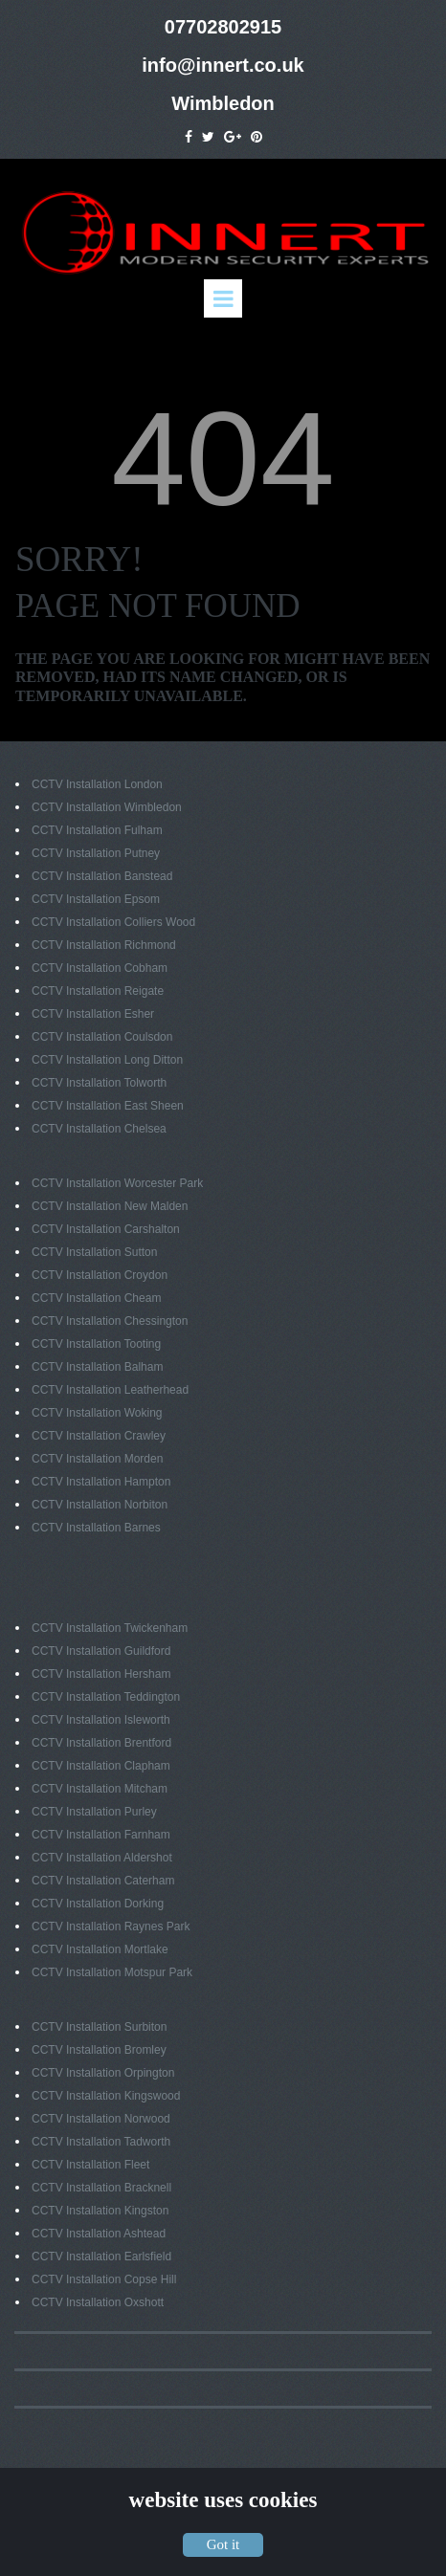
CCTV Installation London (97, 784)
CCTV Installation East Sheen (108, 1105)
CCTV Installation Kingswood (106, 2096)
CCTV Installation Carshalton (106, 1229)
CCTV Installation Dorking (98, 1903)
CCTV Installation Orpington (103, 2073)
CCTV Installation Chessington (110, 1321)
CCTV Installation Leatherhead (110, 1390)
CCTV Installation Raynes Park (111, 1926)
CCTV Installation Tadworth (101, 2141)
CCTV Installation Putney (96, 853)
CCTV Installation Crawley (99, 1435)
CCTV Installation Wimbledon (107, 807)
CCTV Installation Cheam (96, 1298)
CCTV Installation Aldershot (102, 1857)
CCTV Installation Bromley (99, 2050)
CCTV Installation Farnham (101, 1834)
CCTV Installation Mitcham (99, 1788)
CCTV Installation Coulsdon (102, 1037)
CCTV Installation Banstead (102, 876)
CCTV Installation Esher (93, 1014)
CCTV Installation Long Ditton (107, 1060)
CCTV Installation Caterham (103, 1880)
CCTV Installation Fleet (90, 2164)
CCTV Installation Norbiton (99, 1504)
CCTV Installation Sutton (94, 1252)
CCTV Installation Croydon (99, 1275)
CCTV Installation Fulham (97, 830)
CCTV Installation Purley (94, 1811)
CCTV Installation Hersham (101, 1674)
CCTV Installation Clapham (101, 1765)
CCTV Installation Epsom (96, 899)
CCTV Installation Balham (97, 1367)
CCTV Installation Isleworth (101, 1720)
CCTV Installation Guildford (101, 1651)
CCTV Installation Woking (97, 1413)
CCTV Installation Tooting (96, 1344)
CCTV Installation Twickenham (110, 1628)
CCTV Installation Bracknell (101, 2187)
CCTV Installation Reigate (98, 991)
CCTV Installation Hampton (101, 1481)
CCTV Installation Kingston (100, 2210)
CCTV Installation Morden (97, 1458)
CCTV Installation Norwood (101, 2118)
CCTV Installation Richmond (104, 945)
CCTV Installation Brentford (101, 1743)
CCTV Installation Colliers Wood (113, 922)
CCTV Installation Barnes (96, 1527)
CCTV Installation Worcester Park (117, 1183)
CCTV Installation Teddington (106, 1697)
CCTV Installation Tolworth (99, 1083)
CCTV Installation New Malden (110, 1206)
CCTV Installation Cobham (99, 968)
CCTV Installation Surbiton (99, 2027)
